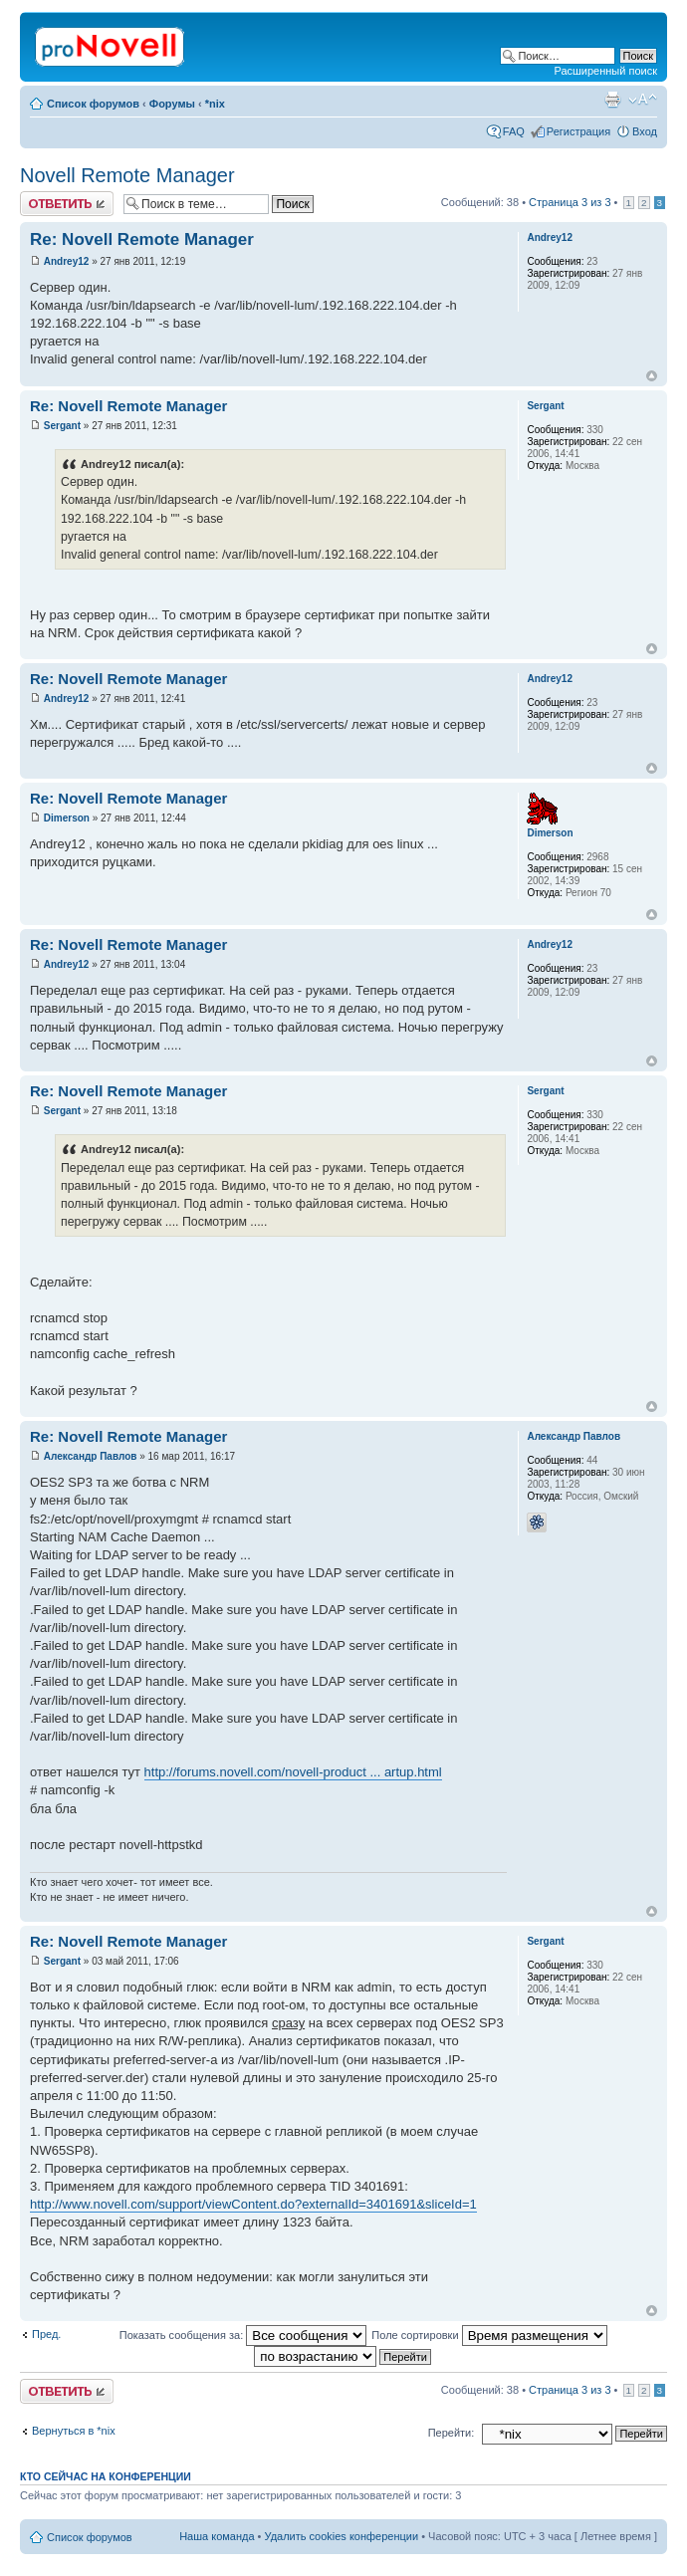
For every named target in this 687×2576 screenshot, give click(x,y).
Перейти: (451, 2433)
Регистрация (578, 131)
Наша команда (216, 2536)
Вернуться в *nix (73, 2431)
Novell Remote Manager (127, 175)
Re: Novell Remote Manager (142, 239)
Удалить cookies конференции (342, 2536)
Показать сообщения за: (243, 2335)
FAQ (514, 131)
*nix (215, 104)
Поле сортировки (488, 2335)
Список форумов (93, 104)
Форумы (172, 104)
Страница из (569, 202)
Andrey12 (67, 261)
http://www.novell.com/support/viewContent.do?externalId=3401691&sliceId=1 (253, 2204)
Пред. (46, 2334)
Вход (644, 131)
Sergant (62, 425)
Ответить (67, 203)
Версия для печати (612, 100)
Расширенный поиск (605, 71)
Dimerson (67, 818)
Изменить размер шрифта (642, 100)
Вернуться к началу (651, 375)
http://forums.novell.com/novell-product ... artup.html (293, 1771)
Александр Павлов (90, 1456)
